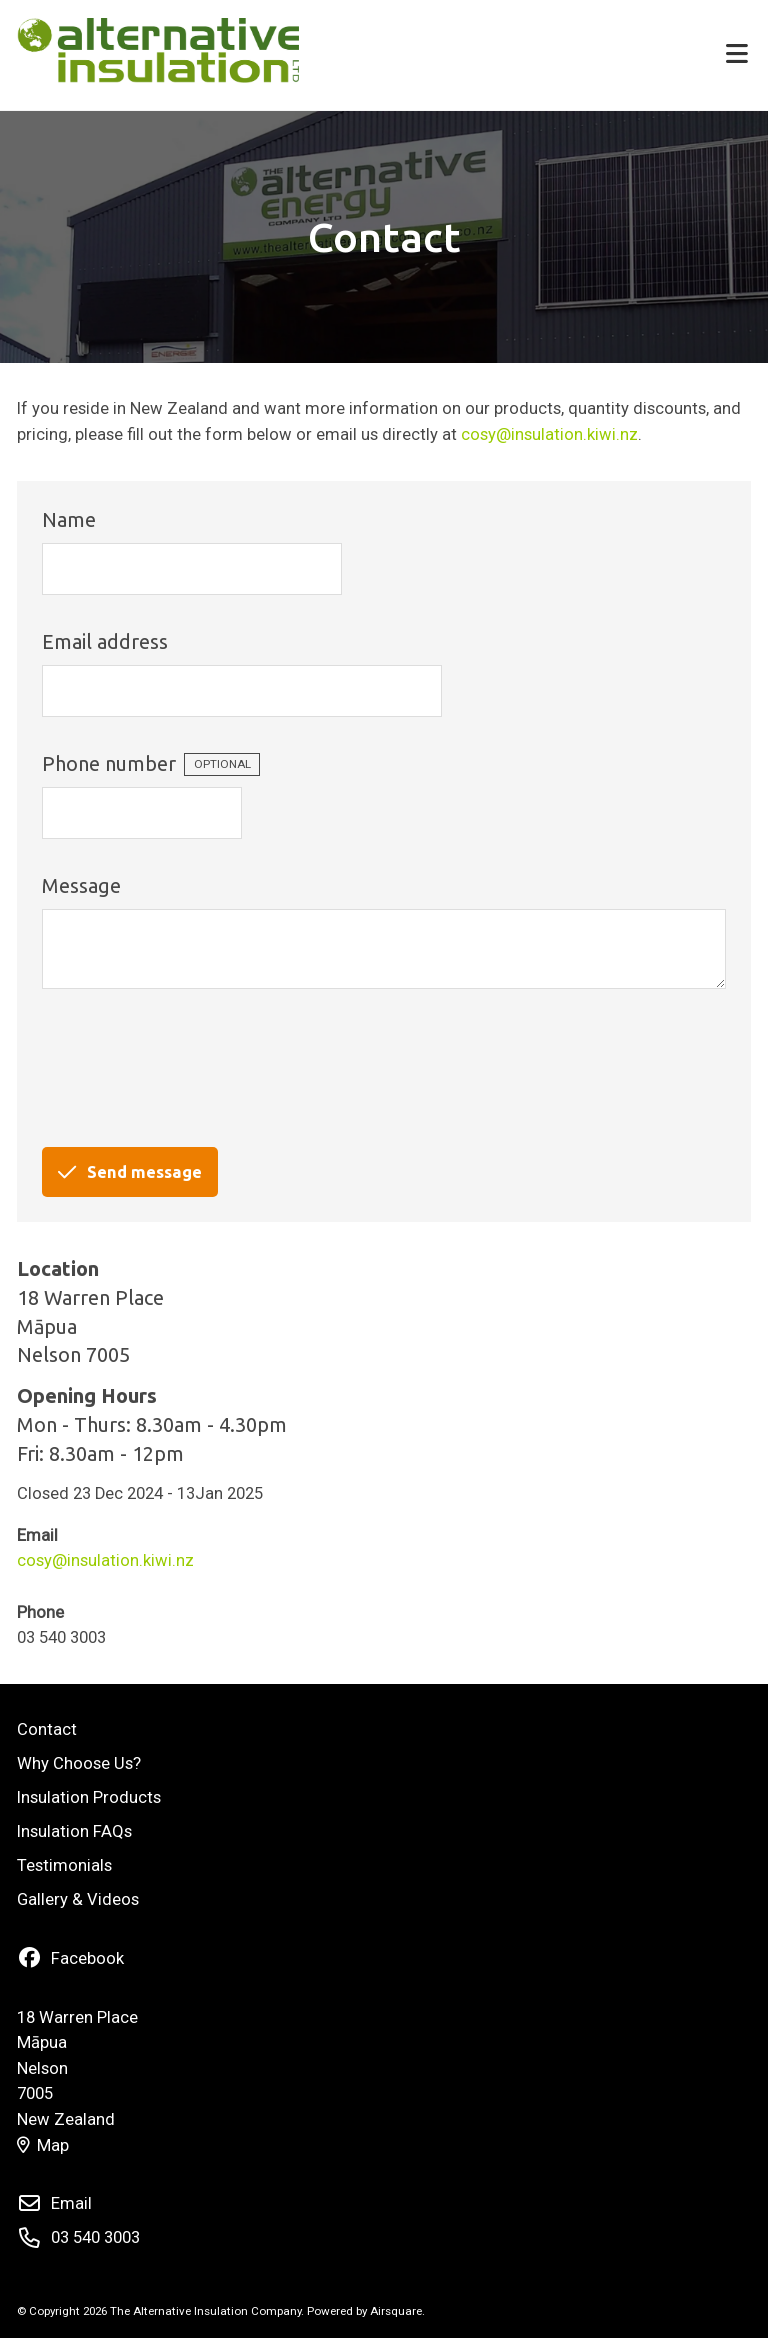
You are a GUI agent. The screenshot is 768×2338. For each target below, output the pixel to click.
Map (43, 2145)
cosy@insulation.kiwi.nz (549, 434)
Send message (129, 1171)
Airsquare (396, 2311)
